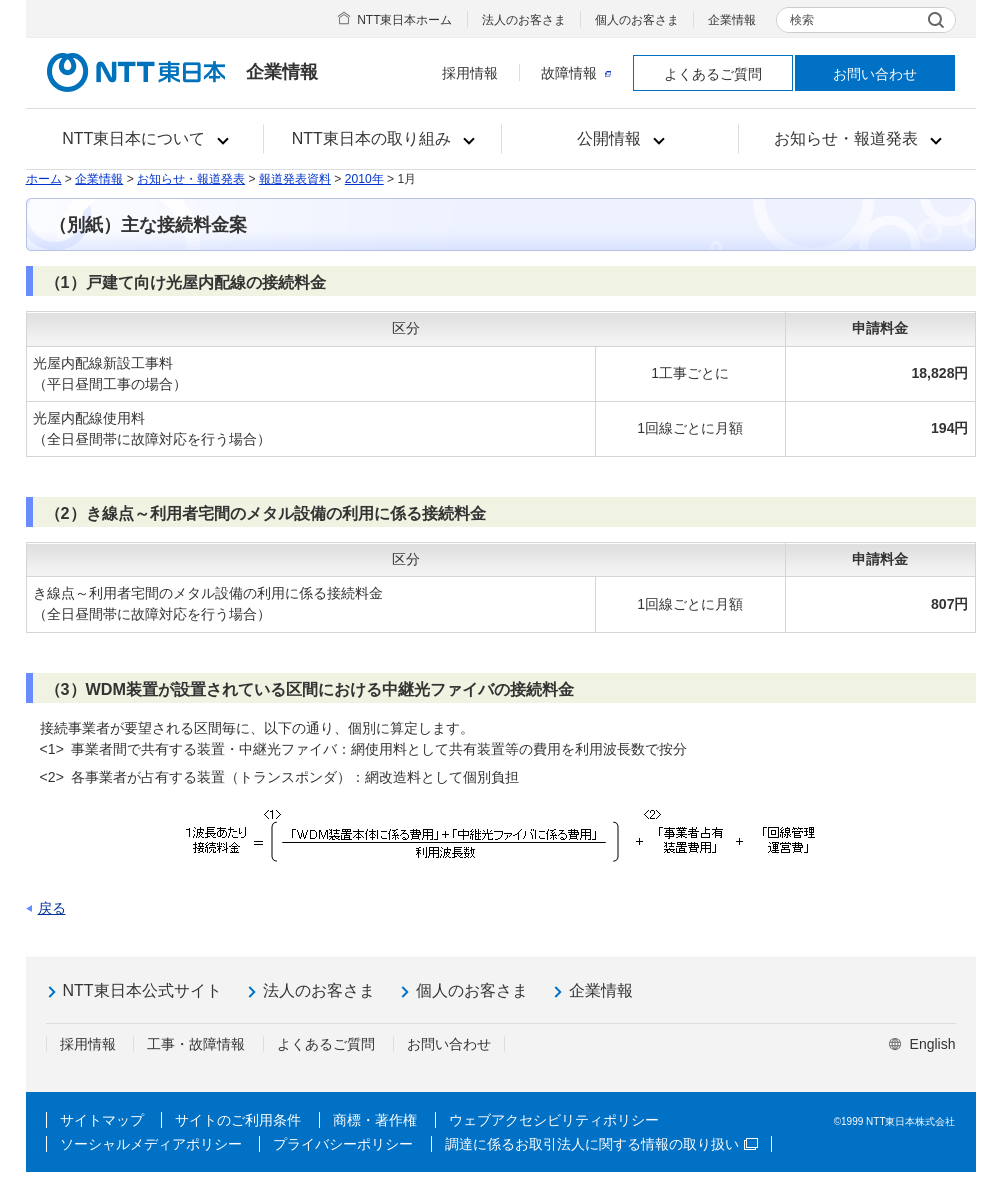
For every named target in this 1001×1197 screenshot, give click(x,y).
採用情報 (470, 73)
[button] (145, 139)
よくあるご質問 (713, 74)
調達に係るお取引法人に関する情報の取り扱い (601, 1144)
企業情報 (732, 20)
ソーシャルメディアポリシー (151, 1144)
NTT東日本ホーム (404, 20)
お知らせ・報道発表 (191, 179)
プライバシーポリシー (343, 1144)
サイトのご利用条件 (238, 1120)
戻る (52, 908)
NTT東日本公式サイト (142, 990)
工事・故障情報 (196, 1044)
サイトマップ (102, 1120)
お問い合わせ (875, 74)
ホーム (44, 179)
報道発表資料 (295, 179)
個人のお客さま (637, 20)
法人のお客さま (524, 20)
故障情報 (576, 73)
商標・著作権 (375, 1120)
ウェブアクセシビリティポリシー (554, 1120)
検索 (802, 20)
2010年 (364, 179)
